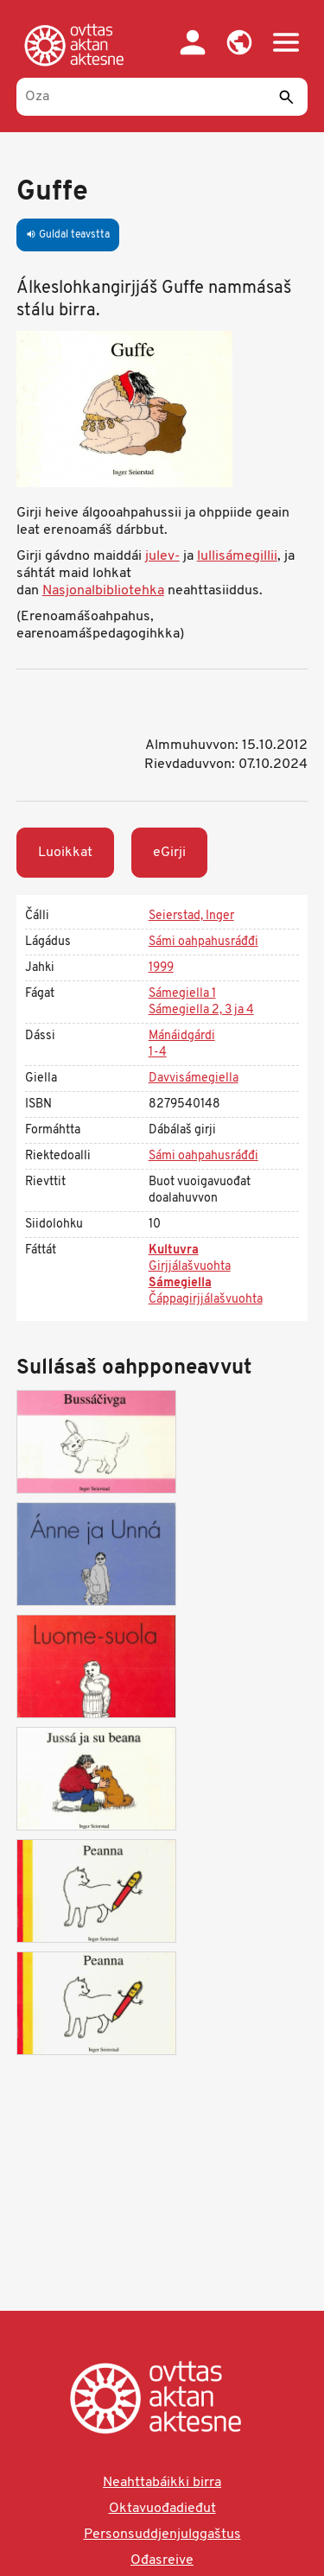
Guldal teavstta (68, 235)
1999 (161, 968)
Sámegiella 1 (182, 994)
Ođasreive (162, 2560)
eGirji (169, 852)
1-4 (158, 1052)
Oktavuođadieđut (162, 2508)
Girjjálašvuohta (190, 1267)
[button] (239, 42)
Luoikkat (65, 852)
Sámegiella (180, 1283)
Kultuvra (174, 1250)
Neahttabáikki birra (162, 2482)
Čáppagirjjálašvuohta (206, 1299)
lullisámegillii (237, 556)
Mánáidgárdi (182, 1036)
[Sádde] (286, 97)
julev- (162, 556)
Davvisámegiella (193, 1078)
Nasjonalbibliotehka (103, 591)
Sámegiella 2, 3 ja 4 (201, 1010)
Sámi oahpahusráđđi (203, 942)
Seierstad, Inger (191, 916)
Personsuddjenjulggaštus (162, 2534)
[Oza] (162, 97)
